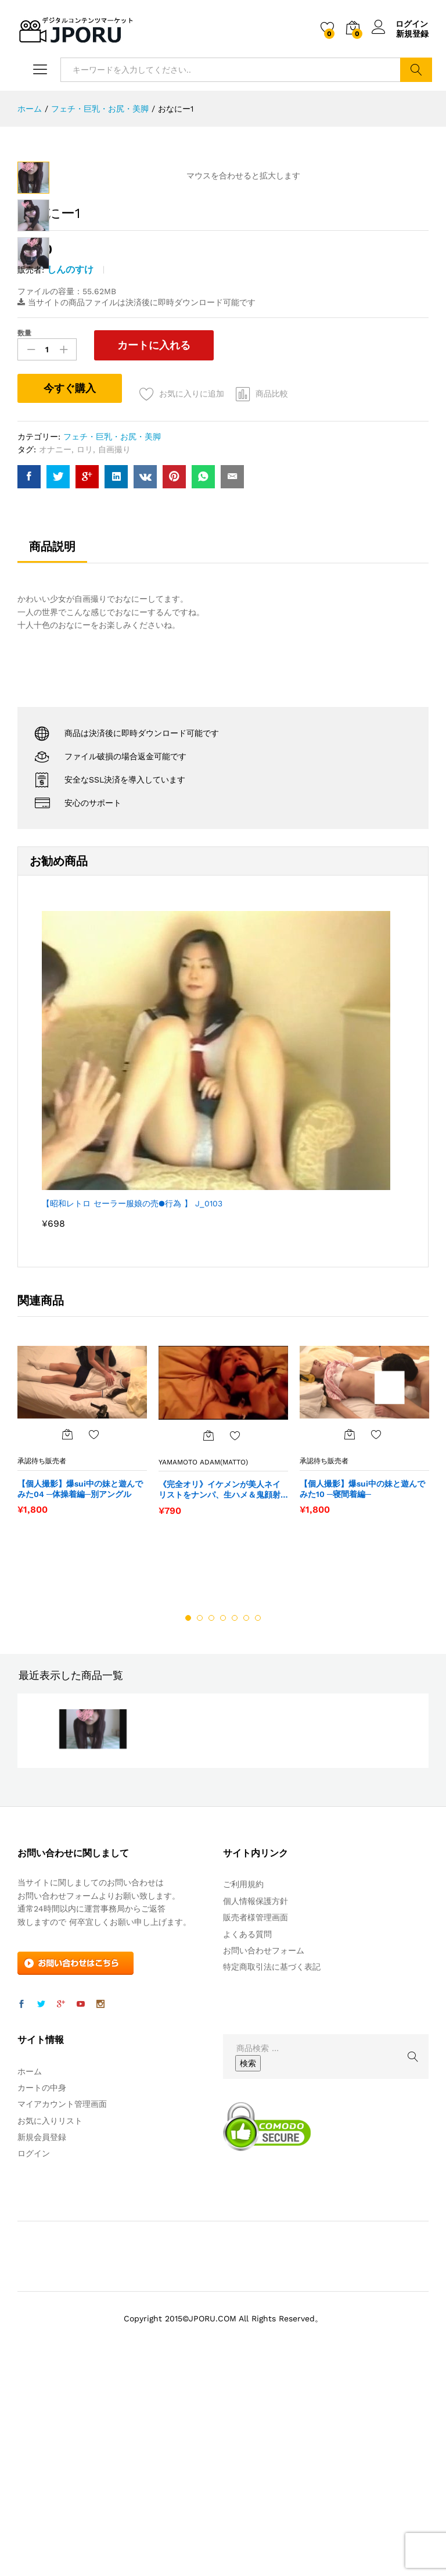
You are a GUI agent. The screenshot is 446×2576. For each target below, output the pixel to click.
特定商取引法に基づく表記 (272, 2175)
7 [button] (258, 1827)
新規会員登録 (41, 2345)
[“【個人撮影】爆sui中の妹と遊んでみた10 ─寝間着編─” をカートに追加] (349, 1643)
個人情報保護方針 (255, 2109)
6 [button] (246, 1827)
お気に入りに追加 (191, 602)
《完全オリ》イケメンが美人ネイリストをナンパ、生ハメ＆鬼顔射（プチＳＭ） (219, 1698)
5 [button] (235, 1827)
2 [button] (200, 1827)
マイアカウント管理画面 (62, 2312)
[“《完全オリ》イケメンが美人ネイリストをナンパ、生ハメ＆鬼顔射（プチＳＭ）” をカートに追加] (208, 1644)
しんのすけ (70, 478)
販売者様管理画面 (255, 2126)
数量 (24, 541)
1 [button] (188, 1827)
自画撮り (114, 658)
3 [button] (211, 1827)
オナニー (55, 658)
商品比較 (272, 602)
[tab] (52, 760)
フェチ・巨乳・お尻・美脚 (112, 645)
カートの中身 (41, 2296)
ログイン (400, 24)
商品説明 (52, 755)
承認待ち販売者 (41, 1670)
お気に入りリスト (49, 2329)
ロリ (85, 658)
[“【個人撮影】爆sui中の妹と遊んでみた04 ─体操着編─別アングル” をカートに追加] (67, 1643)
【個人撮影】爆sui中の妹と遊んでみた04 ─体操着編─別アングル (80, 1697)
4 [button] (223, 1827)
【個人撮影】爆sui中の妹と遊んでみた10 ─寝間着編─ (362, 1697)
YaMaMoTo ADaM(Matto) (203, 1671)
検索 (416, 70)
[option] (82, 1645)
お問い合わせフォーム (263, 2159)
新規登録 (412, 33)
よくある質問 (247, 2143)
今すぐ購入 (70, 596)
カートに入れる (152, 554)
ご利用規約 (243, 2093)
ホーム (29, 2280)
